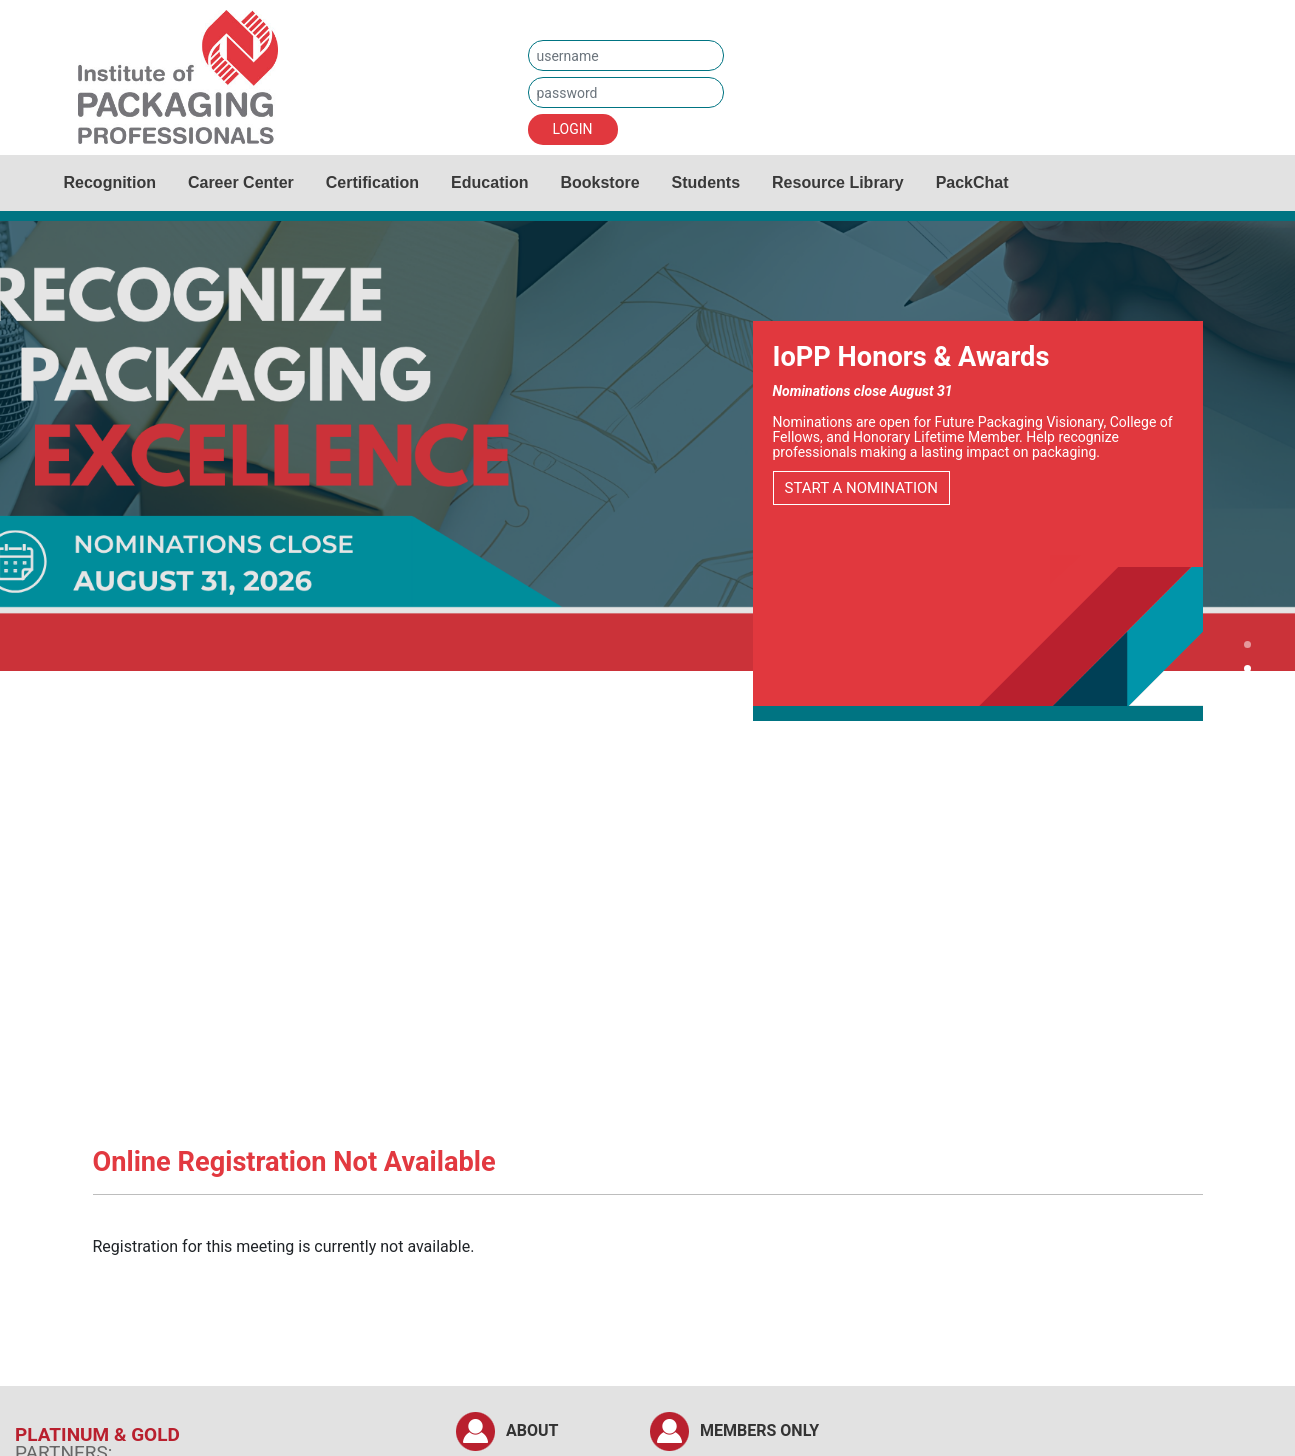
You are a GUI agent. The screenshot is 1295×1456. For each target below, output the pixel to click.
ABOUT (532, 1430)
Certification (372, 182)
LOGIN (573, 129)
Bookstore (599, 182)
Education (489, 182)
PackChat (972, 182)
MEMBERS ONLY (759, 1430)
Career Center (241, 182)
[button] (1247, 647)
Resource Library (838, 182)
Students (706, 182)
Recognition (110, 182)
